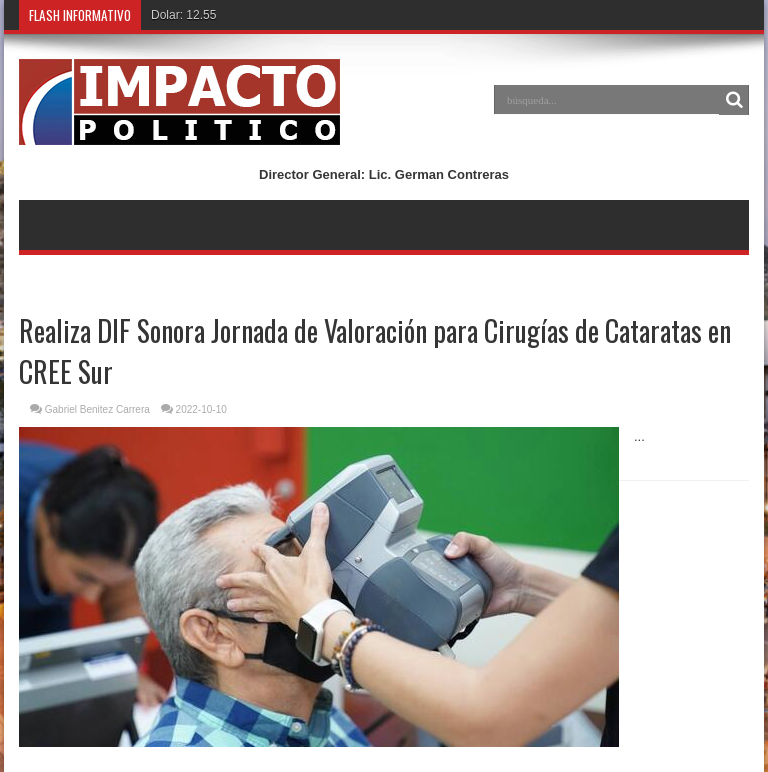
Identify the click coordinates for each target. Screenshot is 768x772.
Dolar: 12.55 (183, 15)
